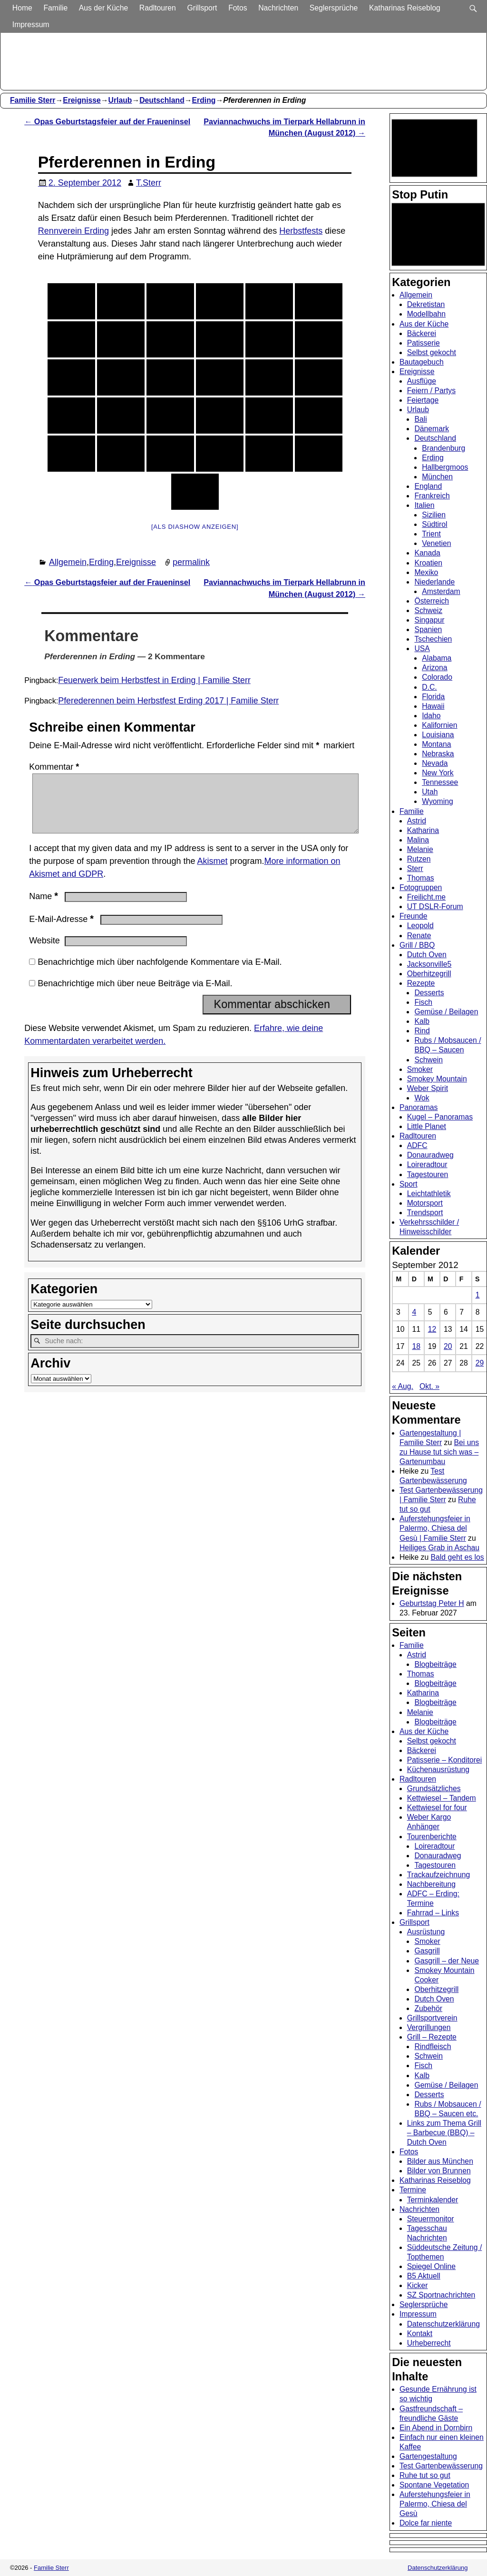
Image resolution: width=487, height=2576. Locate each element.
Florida (433, 697)
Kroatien (428, 563)
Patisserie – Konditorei (444, 1760)
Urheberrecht (429, 2343)
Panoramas (418, 1107)
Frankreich (431, 496)
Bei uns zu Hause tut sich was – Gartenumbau (439, 1452)
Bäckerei (421, 333)
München (437, 477)
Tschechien (433, 639)
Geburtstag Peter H (431, 1603)
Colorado (437, 677)
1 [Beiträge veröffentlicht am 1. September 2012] (478, 1295)
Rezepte (421, 983)
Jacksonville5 (429, 964)
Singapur (429, 620)
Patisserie (423, 343)
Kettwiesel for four (437, 1807)
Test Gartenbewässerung (441, 2466)
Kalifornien (439, 725)
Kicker (417, 2285)
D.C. (429, 687)
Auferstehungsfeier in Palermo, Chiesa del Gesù (434, 2503)
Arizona (434, 668)
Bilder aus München (440, 2161)
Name (44, 907)
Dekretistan (426, 304)
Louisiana (438, 735)
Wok (421, 1098)
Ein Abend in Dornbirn (435, 2428)
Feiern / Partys (431, 390)
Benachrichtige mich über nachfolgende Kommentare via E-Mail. (160, 973)
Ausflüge (421, 381)
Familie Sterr (32, 100)
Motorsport (425, 1203)
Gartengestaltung (428, 2456)
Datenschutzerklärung (443, 2324)
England (428, 486)
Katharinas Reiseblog (405, 8)
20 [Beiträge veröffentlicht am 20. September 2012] (448, 1346)
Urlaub (120, 100)
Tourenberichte (432, 1837)
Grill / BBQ (417, 945)
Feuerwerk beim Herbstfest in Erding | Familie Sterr (154, 680)
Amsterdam (441, 591)
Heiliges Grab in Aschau (439, 1548)
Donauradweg (430, 1155)
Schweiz (428, 610)
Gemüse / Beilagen (446, 1012)
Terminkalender (432, 2200)
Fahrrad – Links (433, 1913)
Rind (421, 1031)
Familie (56, 8)
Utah (430, 792)
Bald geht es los (457, 1557)
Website (44, 952)
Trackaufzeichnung (438, 1875)
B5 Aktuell (423, 2276)
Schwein (428, 1060)
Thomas (420, 878)
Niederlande (434, 582)
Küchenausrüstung (438, 1769)
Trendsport (425, 1213)
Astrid (416, 821)
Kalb (421, 1021)
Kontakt (419, 2333)
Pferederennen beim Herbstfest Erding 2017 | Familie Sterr (168, 700)
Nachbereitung (431, 1884)
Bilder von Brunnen (439, 2171)
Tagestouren (427, 1174)
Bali (420, 419)
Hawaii (433, 706)
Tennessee (440, 782)
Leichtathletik (429, 1193)
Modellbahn (426, 314)
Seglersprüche (335, 8)
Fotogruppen (420, 887)
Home (23, 8)
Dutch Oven (427, 955)
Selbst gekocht (431, 352)
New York (438, 773)
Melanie (420, 849)
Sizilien (434, 515)
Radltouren (158, 8)
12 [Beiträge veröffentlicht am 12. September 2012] (432, 1329)
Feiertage (423, 400)
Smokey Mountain (437, 1079)
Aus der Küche (104, 8)
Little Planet (426, 1126)
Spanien (428, 629)
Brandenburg (443, 448)
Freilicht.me (426, 897)
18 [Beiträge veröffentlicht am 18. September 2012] (416, 1346)
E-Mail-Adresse (62, 930)
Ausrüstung (426, 1932)
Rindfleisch (432, 2046)
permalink (191, 562)
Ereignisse (82, 100)
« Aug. (402, 1386)
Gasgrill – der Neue (446, 1961)
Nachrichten (279, 8)
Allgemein (68, 562)
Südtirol (434, 524)
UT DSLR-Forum (435, 906)
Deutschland (162, 100)
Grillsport (203, 8)
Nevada (435, 763)
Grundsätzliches (434, 1788)
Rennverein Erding (73, 231)
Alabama (436, 658)
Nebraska (438, 754)
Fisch (423, 1002)
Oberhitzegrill (429, 974)
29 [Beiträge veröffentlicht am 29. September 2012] (480, 1363)
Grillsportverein (432, 2018)
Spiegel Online (431, 2266)
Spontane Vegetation (434, 2485)
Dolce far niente (425, 2523)
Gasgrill (426, 1951)
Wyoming (437, 801)
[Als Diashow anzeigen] (194, 526)
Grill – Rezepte (432, 2037)
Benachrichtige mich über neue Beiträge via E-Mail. (135, 995)
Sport (408, 1184)
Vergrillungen (429, 2027)
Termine (412, 2190)
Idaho (431, 716)
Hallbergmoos (445, 467)
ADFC (417, 1145)
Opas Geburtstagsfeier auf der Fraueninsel (107, 121)
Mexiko (426, 572)
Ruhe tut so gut (424, 2475)
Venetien (436, 543)
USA (421, 648)
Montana (436, 744)
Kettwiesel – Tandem (441, 1798)
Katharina (423, 830)
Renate (419, 935)
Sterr (415, 868)
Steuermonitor (430, 2219)
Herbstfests (300, 231)
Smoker (420, 1069)
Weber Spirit (427, 1088)
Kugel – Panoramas (440, 1117)
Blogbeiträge (435, 1664)
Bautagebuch (421, 362)
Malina (418, 840)
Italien (424, 505)
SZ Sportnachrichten (441, 2295)
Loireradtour (427, 1164)
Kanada (427, 553)
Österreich (431, 601)
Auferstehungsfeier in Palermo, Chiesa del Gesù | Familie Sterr (434, 1528)
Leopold (420, 925)
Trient (431, 534)
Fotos (238, 8)
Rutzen (419, 859)
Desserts (429, 993)
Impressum (31, 24)
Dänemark (431, 429)
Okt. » (429, 1386)
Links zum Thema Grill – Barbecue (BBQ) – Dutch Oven (444, 2132)
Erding (204, 100)
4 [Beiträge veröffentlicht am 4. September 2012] (414, 1312)
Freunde (413, 916)
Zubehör (428, 2008)
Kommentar (55, 767)
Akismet (212, 872)
